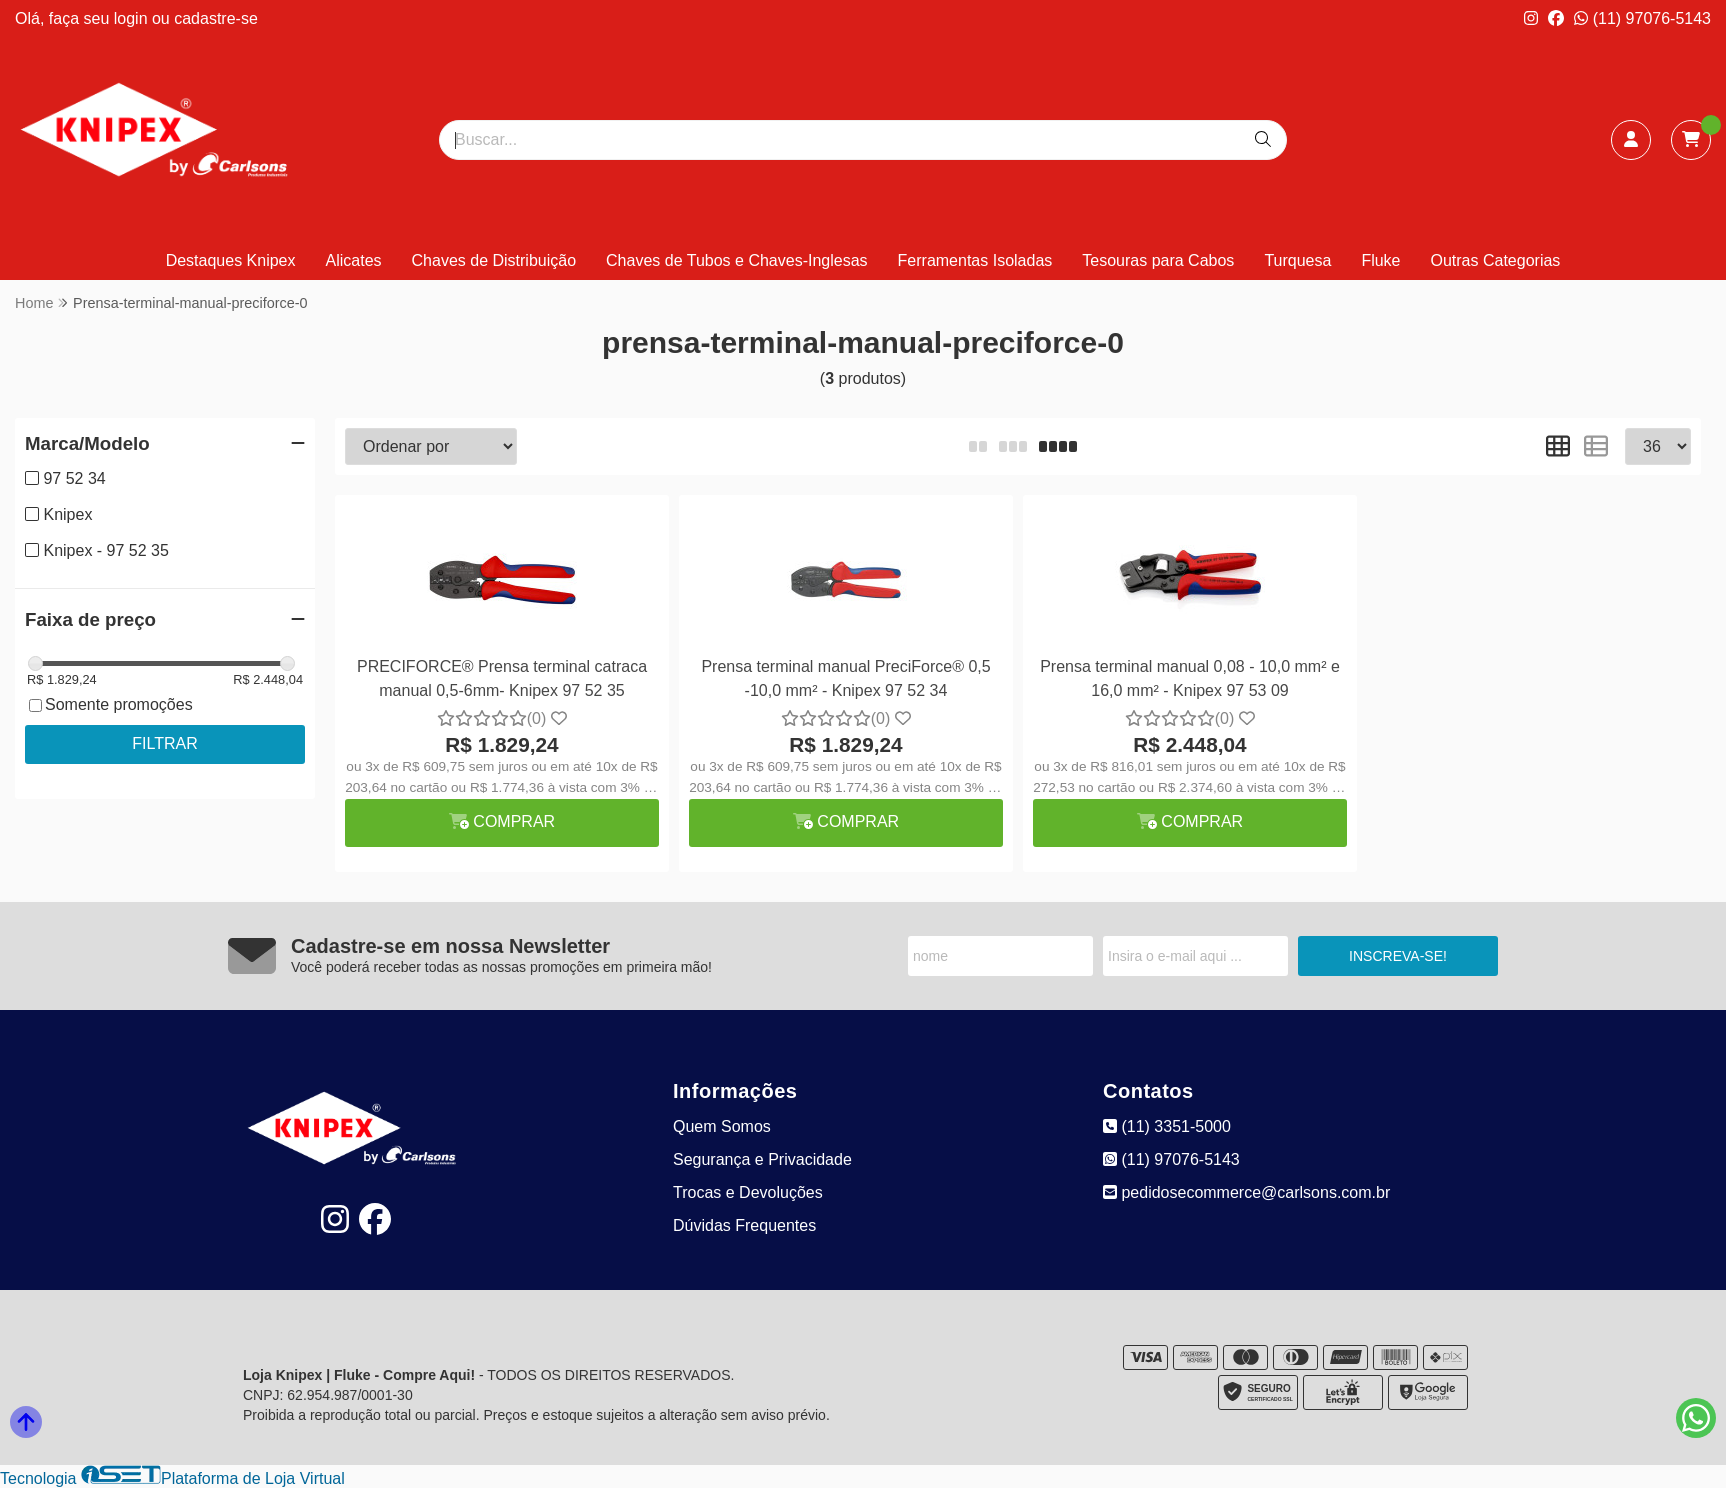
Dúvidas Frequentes (744, 1225)
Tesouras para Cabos (1158, 260)
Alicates (354, 260)
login (133, 18)
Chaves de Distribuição (494, 260)
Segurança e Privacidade (762, 1159)
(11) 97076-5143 (1642, 18)
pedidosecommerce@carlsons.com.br (1246, 1192)
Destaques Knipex (231, 260)
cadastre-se (216, 18)
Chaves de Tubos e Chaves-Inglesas (736, 260)
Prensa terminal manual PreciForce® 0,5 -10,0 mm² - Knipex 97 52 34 (845, 678)
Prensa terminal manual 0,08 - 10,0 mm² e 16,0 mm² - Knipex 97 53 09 (1190, 678)
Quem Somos (722, 1126)
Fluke (1380, 260)
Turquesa (1297, 260)
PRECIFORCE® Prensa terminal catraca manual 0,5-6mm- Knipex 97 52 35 (502, 678)
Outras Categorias (1496, 260)
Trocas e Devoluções (748, 1192)
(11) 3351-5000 (1167, 1126)
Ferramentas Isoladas (975, 260)
